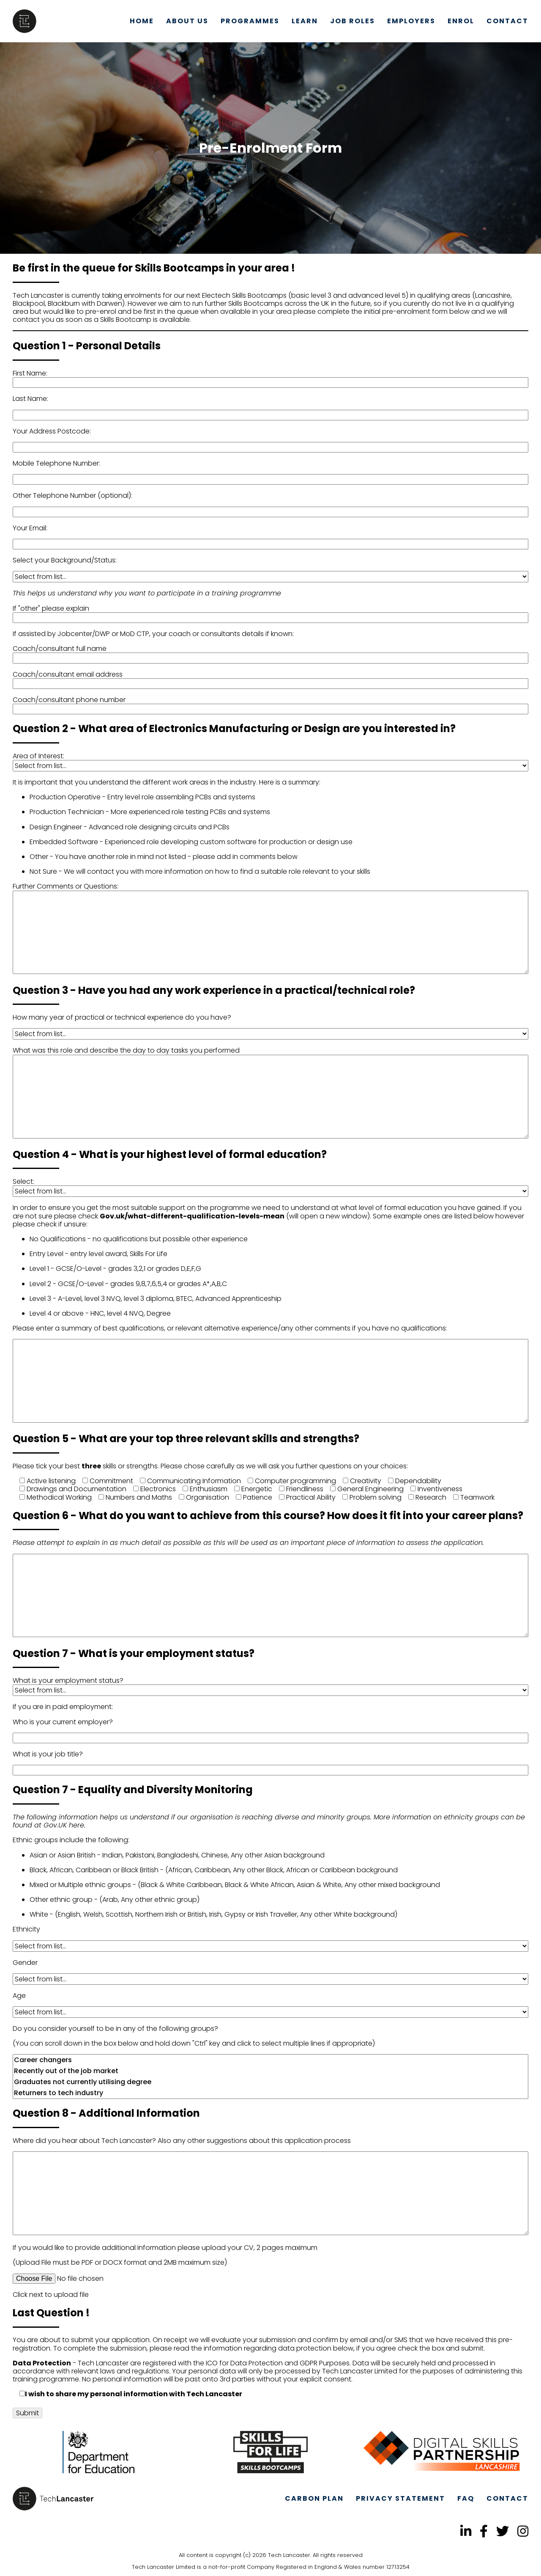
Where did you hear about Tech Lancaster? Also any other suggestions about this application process (182, 2140)
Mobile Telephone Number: (56, 463)
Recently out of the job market (270, 2071)
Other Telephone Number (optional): (72, 495)
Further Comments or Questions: (65, 886)
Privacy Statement (400, 2498)
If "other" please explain (51, 608)
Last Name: (30, 398)
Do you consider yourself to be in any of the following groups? (115, 2028)
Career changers (270, 2060)
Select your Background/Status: (65, 560)
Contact (507, 21)
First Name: (30, 373)
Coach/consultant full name (60, 648)
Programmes (250, 21)
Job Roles (352, 21)
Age (19, 1995)
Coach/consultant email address (68, 674)
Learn (305, 21)
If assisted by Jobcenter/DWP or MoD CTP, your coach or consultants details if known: (153, 634)
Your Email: (30, 528)
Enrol (461, 21)
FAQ (465, 2498)
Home (142, 21)
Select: (23, 1181)
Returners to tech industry (270, 2093)
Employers (411, 21)
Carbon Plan (314, 2498)
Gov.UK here (64, 1825)
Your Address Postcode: (52, 431)
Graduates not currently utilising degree (270, 2082)
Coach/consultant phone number (69, 700)
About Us (187, 21)
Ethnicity (26, 1929)
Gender (25, 1962)
